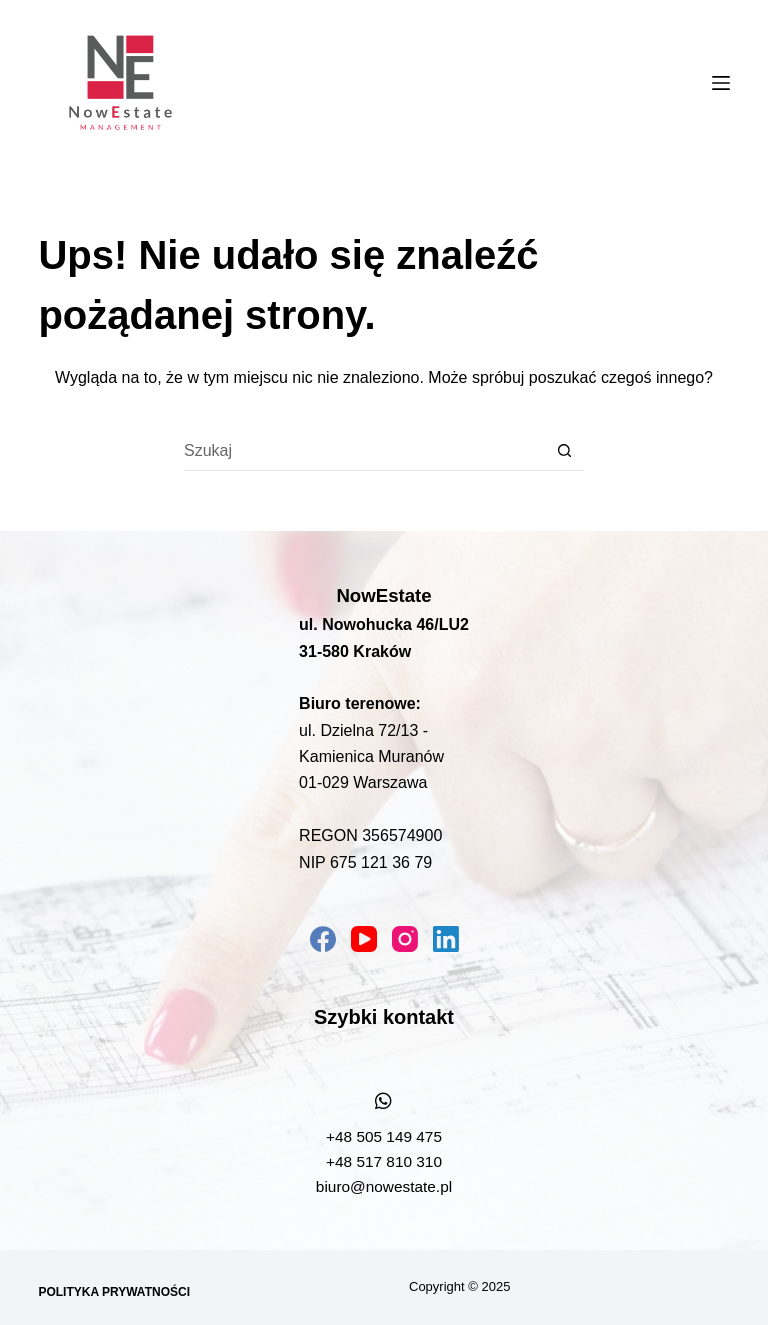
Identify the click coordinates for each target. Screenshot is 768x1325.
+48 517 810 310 (384, 1161)
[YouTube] (364, 939)
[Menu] (721, 83)
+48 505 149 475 (384, 1136)
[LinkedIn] (446, 939)
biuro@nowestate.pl (384, 1186)
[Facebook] (323, 939)
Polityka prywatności (114, 1292)
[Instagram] (405, 939)
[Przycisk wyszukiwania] (564, 451)
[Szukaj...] (364, 451)
